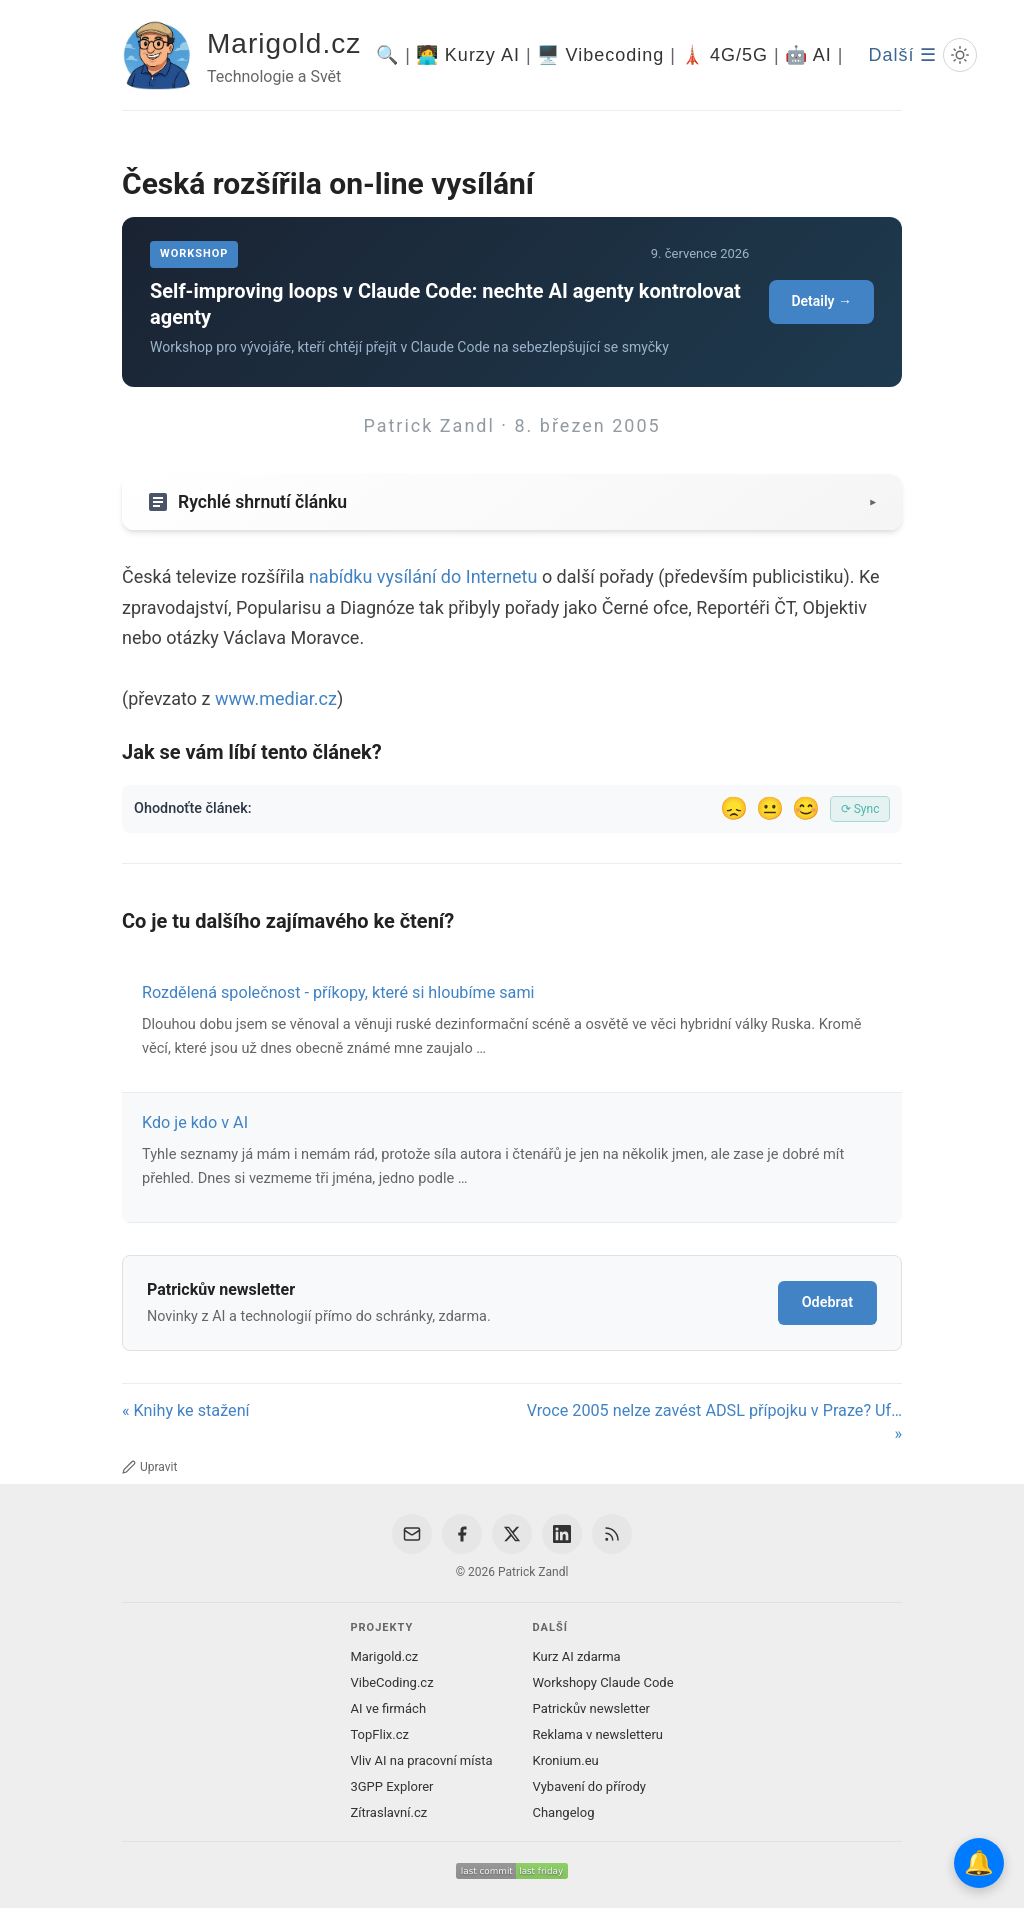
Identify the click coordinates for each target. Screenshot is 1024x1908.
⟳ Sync (860, 809)
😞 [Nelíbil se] (734, 808)
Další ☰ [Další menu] (902, 55)
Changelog (564, 1812)
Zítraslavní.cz (388, 1812)
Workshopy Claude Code (603, 1682)
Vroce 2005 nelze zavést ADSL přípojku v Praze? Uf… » (714, 1422)
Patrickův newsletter (592, 1708)
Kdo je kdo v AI (195, 1122)
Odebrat (827, 1302)
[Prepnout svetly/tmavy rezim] (960, 55)
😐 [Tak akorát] (770, 808)
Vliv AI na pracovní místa (421, 1760)
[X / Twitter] (512, 1534)
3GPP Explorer (391, 1786)
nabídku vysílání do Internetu (423, 576)
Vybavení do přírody (589, 1786)
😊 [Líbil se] (806, 808)
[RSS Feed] (612, 1534)
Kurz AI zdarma (577, 1656)
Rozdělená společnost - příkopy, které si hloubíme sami (338, 992)
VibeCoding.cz (391, 1682)
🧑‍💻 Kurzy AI (468, 55)
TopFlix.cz (379, 1734)
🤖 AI (808, 55)
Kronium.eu (566, 1760)
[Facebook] (462, 1534)
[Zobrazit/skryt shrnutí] (512, 502)
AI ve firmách (388, 1708)
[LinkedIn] (562, 1534)
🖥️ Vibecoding (601, 55)
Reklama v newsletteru (598, 1734)
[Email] (412, 1534)
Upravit (149, 1467)
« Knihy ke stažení (186, 1410)
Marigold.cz (284, 43)
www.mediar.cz (276, 698)
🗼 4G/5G (724, 55)
